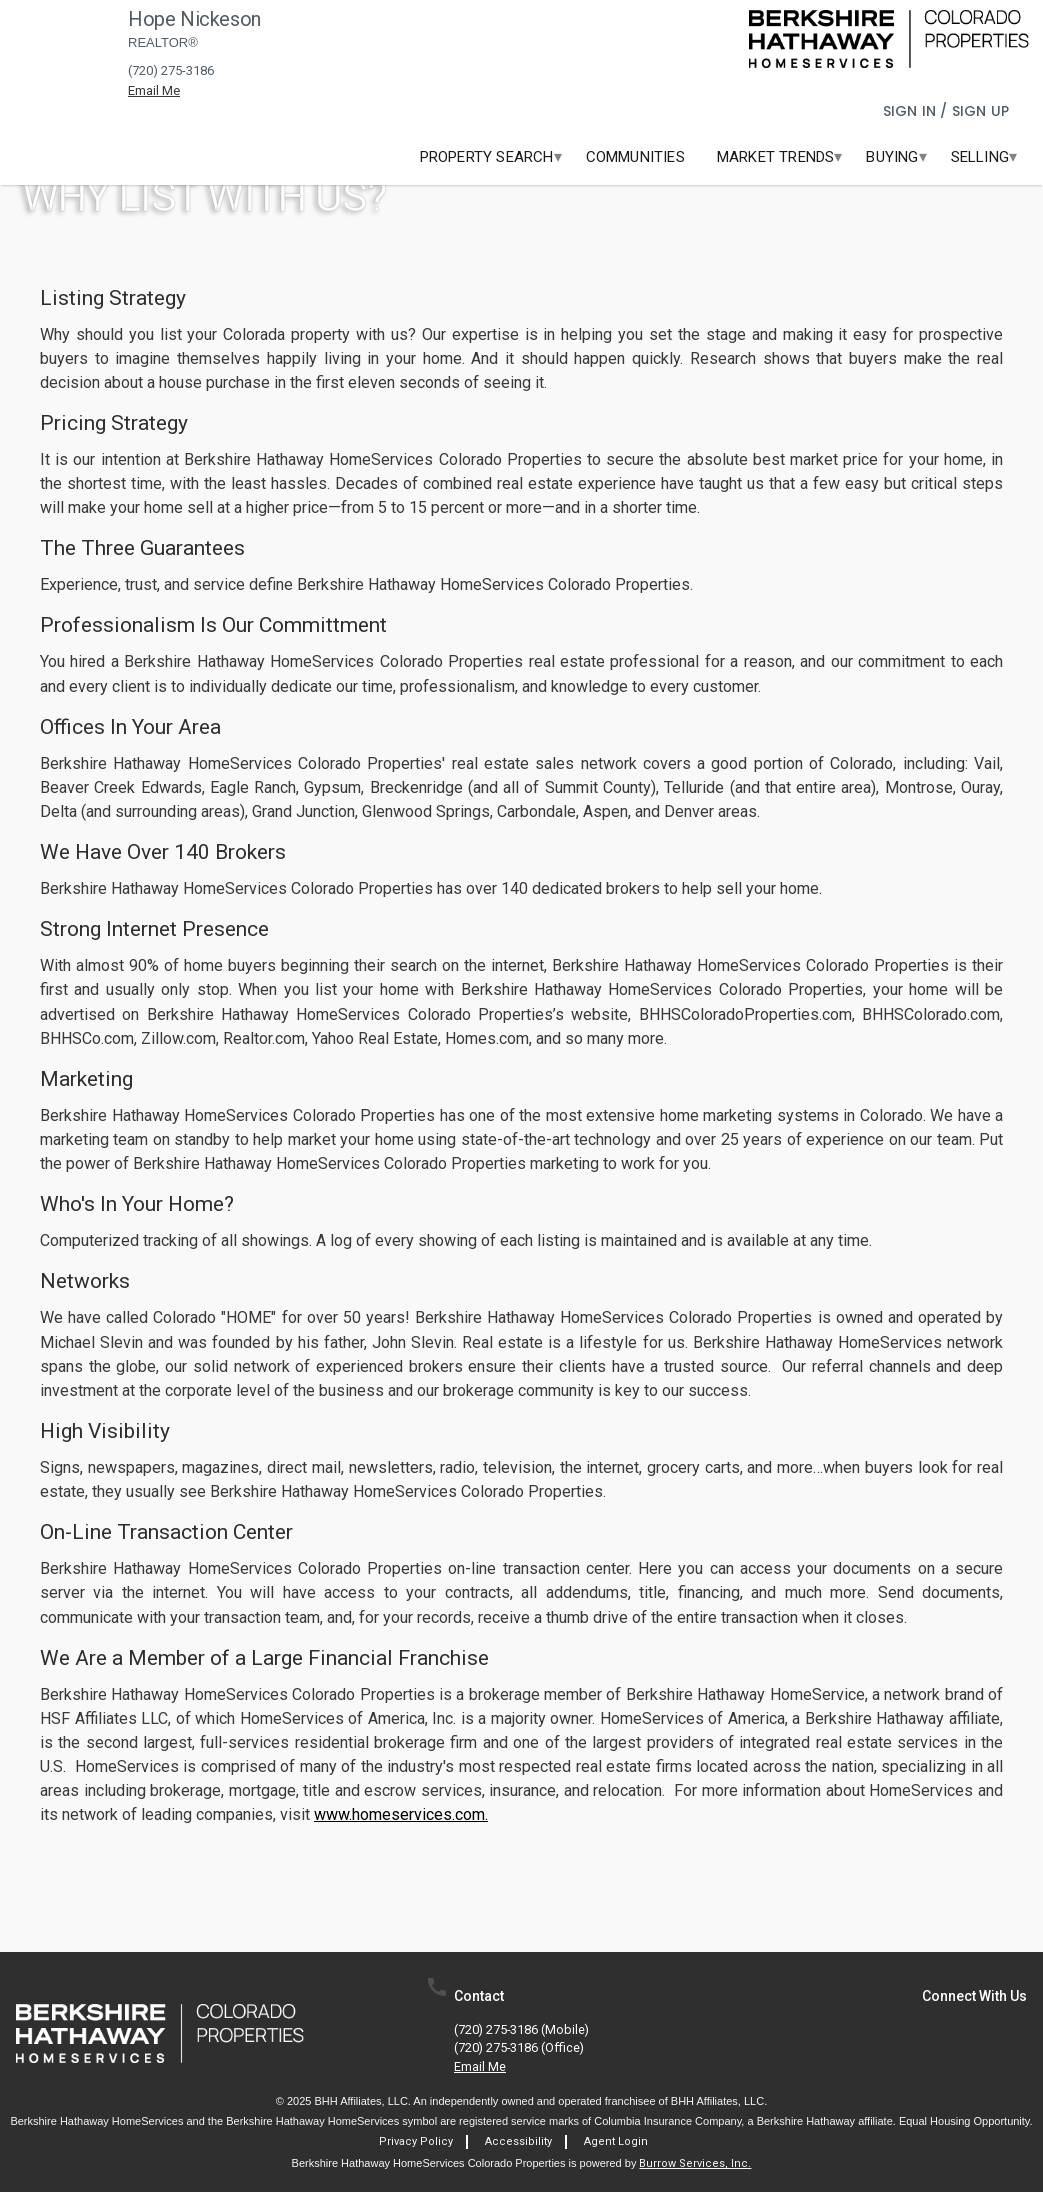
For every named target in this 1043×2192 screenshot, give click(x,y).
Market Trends (776, 157)
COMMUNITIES (635, 157)
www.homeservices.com (399, 1814)
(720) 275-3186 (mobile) (521, 2030)
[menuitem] (487, 157)
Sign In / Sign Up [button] (949, 111)
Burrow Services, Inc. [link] (695, 2163)
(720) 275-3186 (171, 70)
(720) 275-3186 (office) (519, 2048)
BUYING (892, 157)
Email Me (480, 2067)
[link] (889, 39)
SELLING (980, 157)
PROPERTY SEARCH (487, 157)
